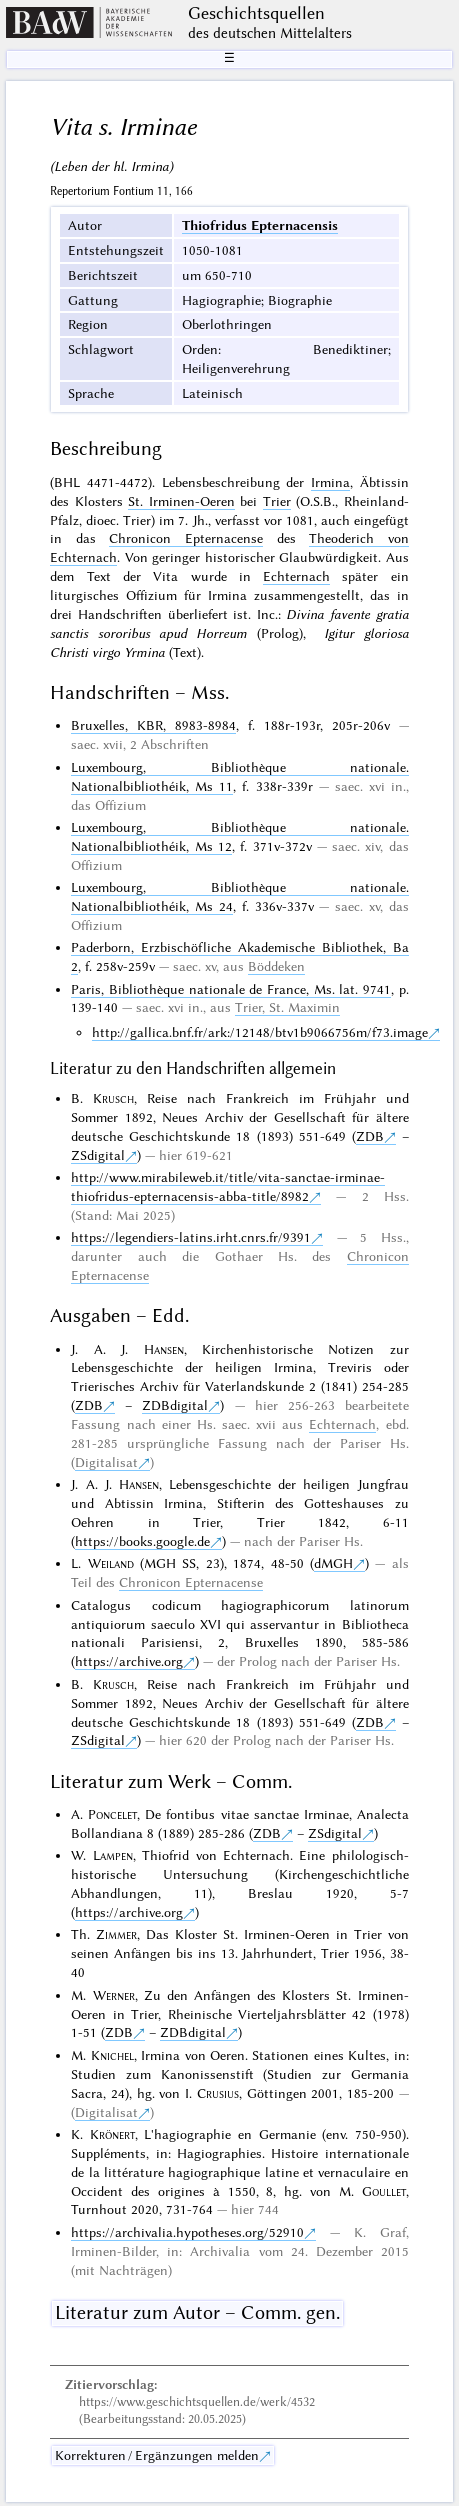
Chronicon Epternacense (186, 538)
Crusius (218, 2093)
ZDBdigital (175, 1405)
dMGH (333, 1563)
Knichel (112, 2055)
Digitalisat (106, 1462)
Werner (114, 1995)
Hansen (164, 1349)
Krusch (113, 1098)
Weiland (111, 1563)
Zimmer (116, 1934)
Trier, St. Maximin (287, 1007)
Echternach (296, 576)
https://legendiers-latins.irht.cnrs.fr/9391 (191, 1237)
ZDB (370, 1136)
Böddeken (276, 966)
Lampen (113, 1855)
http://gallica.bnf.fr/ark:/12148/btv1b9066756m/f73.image (260, 1032)
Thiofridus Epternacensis (260, 225)
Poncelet (112, 1814)
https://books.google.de (142, 1541)
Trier (277, 501)
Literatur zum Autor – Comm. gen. (197, 2312)
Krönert (112, 2134)
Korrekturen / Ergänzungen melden (157, 2455)
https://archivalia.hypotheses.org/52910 (187, 2232)
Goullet (384, 2191)
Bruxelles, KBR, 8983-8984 (153, 725)
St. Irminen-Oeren (181, 501)
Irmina (330, 482)
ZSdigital (98, 1155)
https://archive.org (129, 1661)
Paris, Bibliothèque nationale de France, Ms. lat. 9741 (231, 989)
